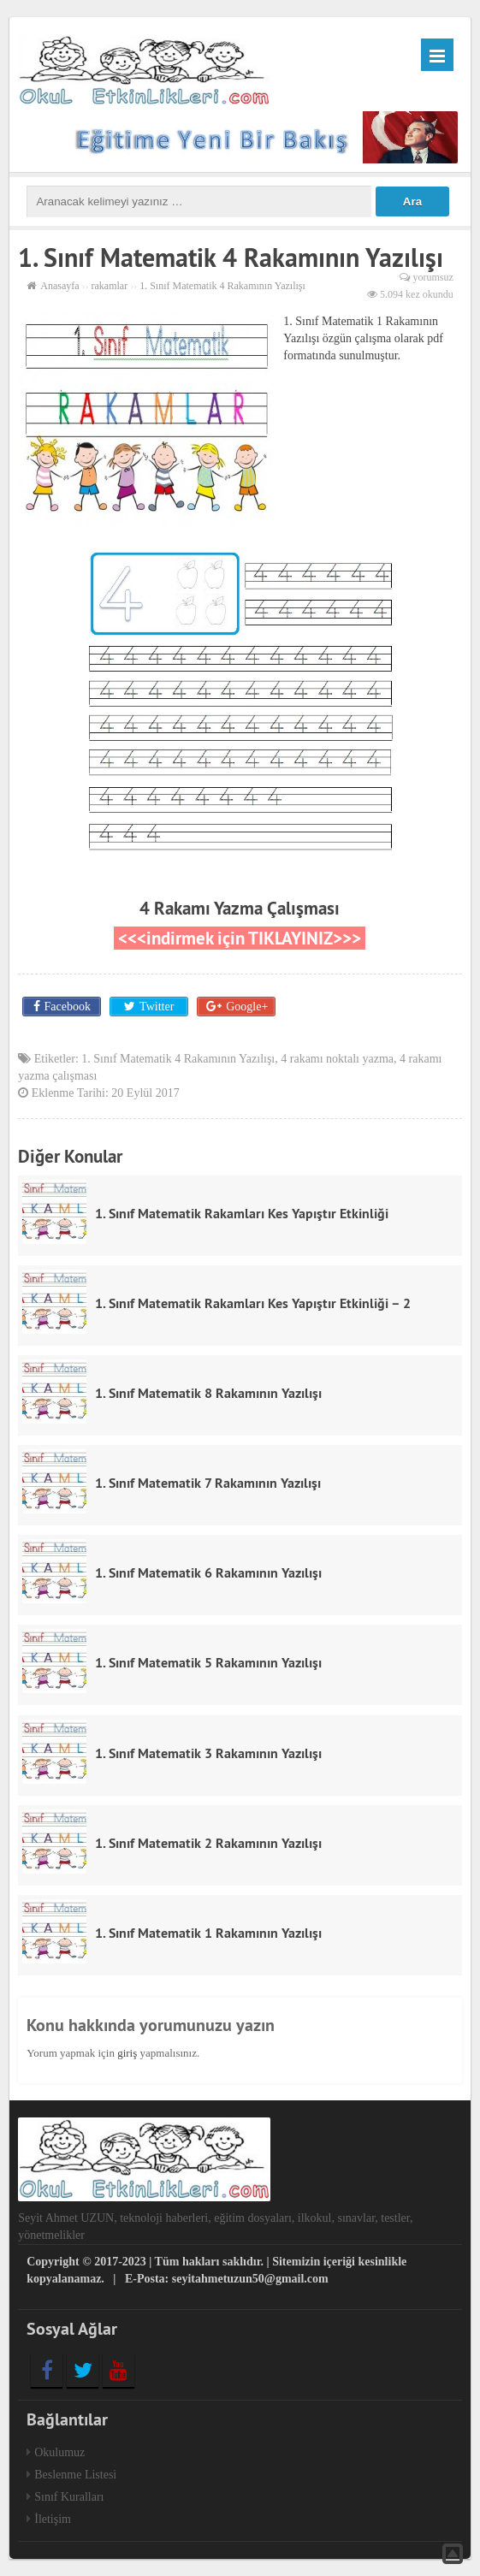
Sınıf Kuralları (69, 2496)
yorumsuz (432, 277)
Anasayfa (59, 286)
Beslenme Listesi (75, 2474)
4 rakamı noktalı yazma (337, 1058)
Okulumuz (59, 2452)
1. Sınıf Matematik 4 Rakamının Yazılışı (178, 1058)
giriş (127, 2052)
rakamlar (110, 286)
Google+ (247, 1006)
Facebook (67, 1006)
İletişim (52, 2519)
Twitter (156, 1006)
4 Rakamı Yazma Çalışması (239, 908)
